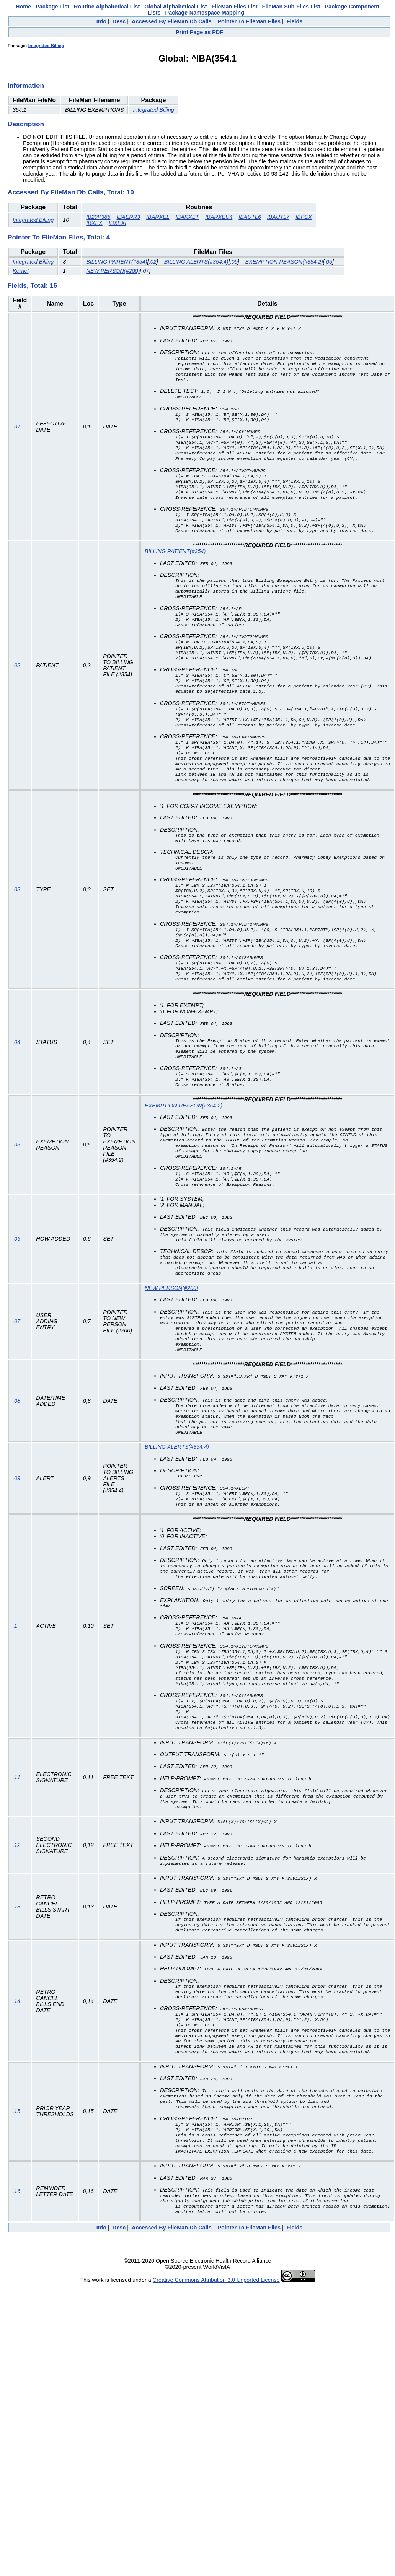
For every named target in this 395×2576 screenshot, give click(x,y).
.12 (16, 1926)
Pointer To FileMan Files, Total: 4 (59, 237)
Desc (119, 21)
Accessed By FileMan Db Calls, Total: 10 (71, 192)
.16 (16, 2286)
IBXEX (94, 223)
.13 (16, 1988)
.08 (16, 1465)
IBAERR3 (128, 217)
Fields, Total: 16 (32, 285)
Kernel (21, 271)
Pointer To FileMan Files (248, 21)
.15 (16, 2203)
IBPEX (303, 217)
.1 (15, 1701)
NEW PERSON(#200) (113, 271)
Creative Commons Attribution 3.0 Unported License (216, 2376)
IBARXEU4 (218, 217)
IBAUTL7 (278, 217)
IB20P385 (98, 217)
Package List (52, 6)
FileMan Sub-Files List (291, 6)
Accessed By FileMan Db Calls (172, 21)
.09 (234, 262)
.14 (16, 2086)
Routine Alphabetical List (107, 6)
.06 (16, 1295)
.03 (16, 928)
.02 (153, 262)
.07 (145, 271)
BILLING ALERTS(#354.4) (196, 262)
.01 (16, 433)
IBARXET (187, 217)
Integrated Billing (46, 45)
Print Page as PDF (199, 32)
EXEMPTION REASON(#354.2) (284, 262)
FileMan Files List (235, 6)
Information (26, 85)
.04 (16, 1089)
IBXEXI (117, 223)
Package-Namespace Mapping (204, 13)
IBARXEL (158, 217)
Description (26, 124)
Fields (295, 21)
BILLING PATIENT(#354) (116, 262)
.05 (328, 262)
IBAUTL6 (249, 217)
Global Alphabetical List (175, 6)
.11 (16, 1859)
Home (23, 6)
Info (101, 21)
